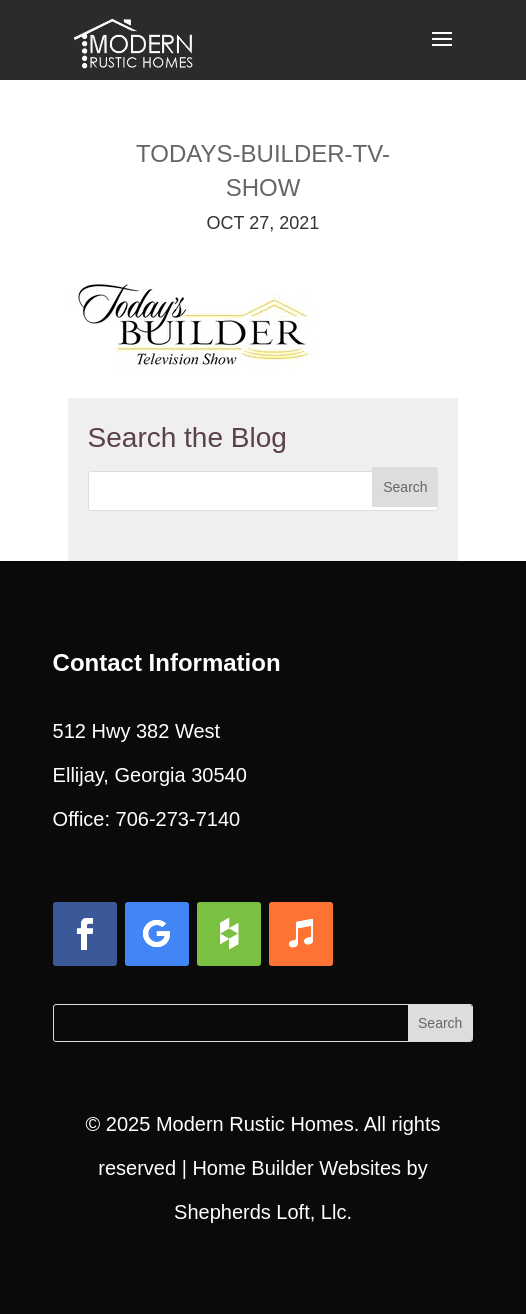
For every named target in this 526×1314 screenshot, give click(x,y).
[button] (442, 52)
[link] (133, 38)
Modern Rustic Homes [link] (255, 1124)
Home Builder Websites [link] (296, 1168)
